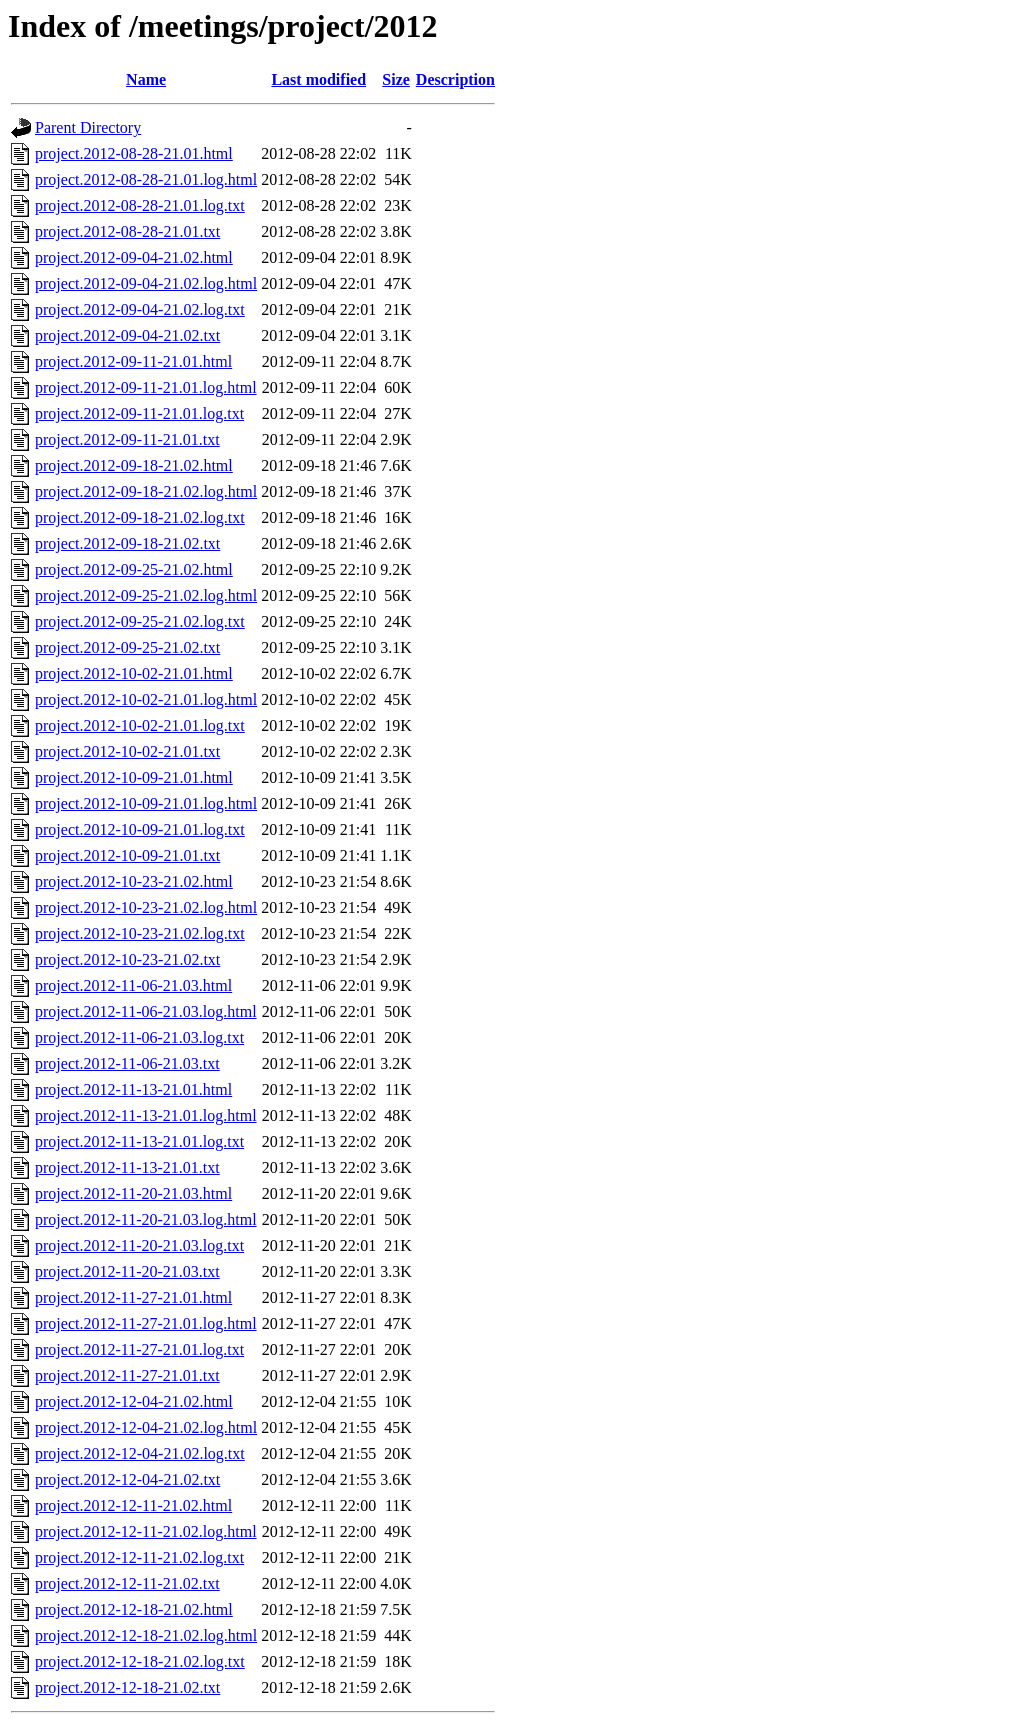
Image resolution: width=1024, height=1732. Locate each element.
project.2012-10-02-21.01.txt (127, 751)
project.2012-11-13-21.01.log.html (146, 1115)
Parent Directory (88, 127)
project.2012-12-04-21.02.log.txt (140, 1453)
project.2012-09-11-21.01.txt (127, 439)
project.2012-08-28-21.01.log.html (146, 179)
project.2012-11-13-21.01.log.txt (139, 1141)
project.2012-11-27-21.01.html (133, 1297)
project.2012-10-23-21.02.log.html (146, 907)
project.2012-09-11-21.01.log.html (146, 387)
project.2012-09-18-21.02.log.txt (140, 517)
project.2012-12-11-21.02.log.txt (139, 1557)
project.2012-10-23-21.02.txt (127, 959)
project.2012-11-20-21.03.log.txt (139, 1245)
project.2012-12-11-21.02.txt (127, 1583)
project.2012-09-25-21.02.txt (127, 647)
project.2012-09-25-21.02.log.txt (140, 621)
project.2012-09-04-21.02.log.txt (140, 309)
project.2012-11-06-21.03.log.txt (139, 1037)
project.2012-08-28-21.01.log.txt (140, 205)
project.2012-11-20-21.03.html (133, 1193)
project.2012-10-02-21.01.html (134, 673)
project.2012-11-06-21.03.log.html (146, 1011)
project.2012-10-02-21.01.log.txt (140, 725)
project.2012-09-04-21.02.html (134, 257)
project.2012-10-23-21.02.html (134, 881)
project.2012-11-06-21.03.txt (127, 1063)
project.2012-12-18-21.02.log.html (146, 1635)
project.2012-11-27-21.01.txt (127, 1375)
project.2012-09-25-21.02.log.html (146, 595)
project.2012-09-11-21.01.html (133, 361)
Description (455, 79)
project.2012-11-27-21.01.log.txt (139, 1349)
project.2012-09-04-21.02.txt (127, 335)
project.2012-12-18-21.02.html (134, 1609)
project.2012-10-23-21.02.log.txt (140, 933)
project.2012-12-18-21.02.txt (127, 1687)
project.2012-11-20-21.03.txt (127, 1271)
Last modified (318, 79)
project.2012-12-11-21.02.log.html (146, 1531)
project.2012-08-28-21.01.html (134, 153)
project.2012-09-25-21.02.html (134, 569)
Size (396, 79)
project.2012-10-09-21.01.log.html (146, 803)
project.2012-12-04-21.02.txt (127, 1479)
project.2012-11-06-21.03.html (133, 985)
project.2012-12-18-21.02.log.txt (140, 1661)
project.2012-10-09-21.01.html (134, 777)
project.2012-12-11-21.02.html (133, 1505)
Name (146, 79)
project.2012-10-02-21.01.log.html (146, 699)
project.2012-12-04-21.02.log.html (146, 1427)
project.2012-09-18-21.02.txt (127, 543)
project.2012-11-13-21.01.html (133, 1089)
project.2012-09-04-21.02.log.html (146, 283)
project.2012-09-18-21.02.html (134, 465)
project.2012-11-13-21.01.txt (127, 1167)
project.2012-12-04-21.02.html (134, 1401)
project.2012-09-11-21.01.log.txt (139, 413)
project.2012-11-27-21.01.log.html (146, 1323)
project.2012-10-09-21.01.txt (127, 855)
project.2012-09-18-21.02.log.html (146, 491)
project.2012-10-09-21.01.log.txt (140, 829)
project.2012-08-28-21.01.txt (127, 231)
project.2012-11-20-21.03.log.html (146, 1219)
